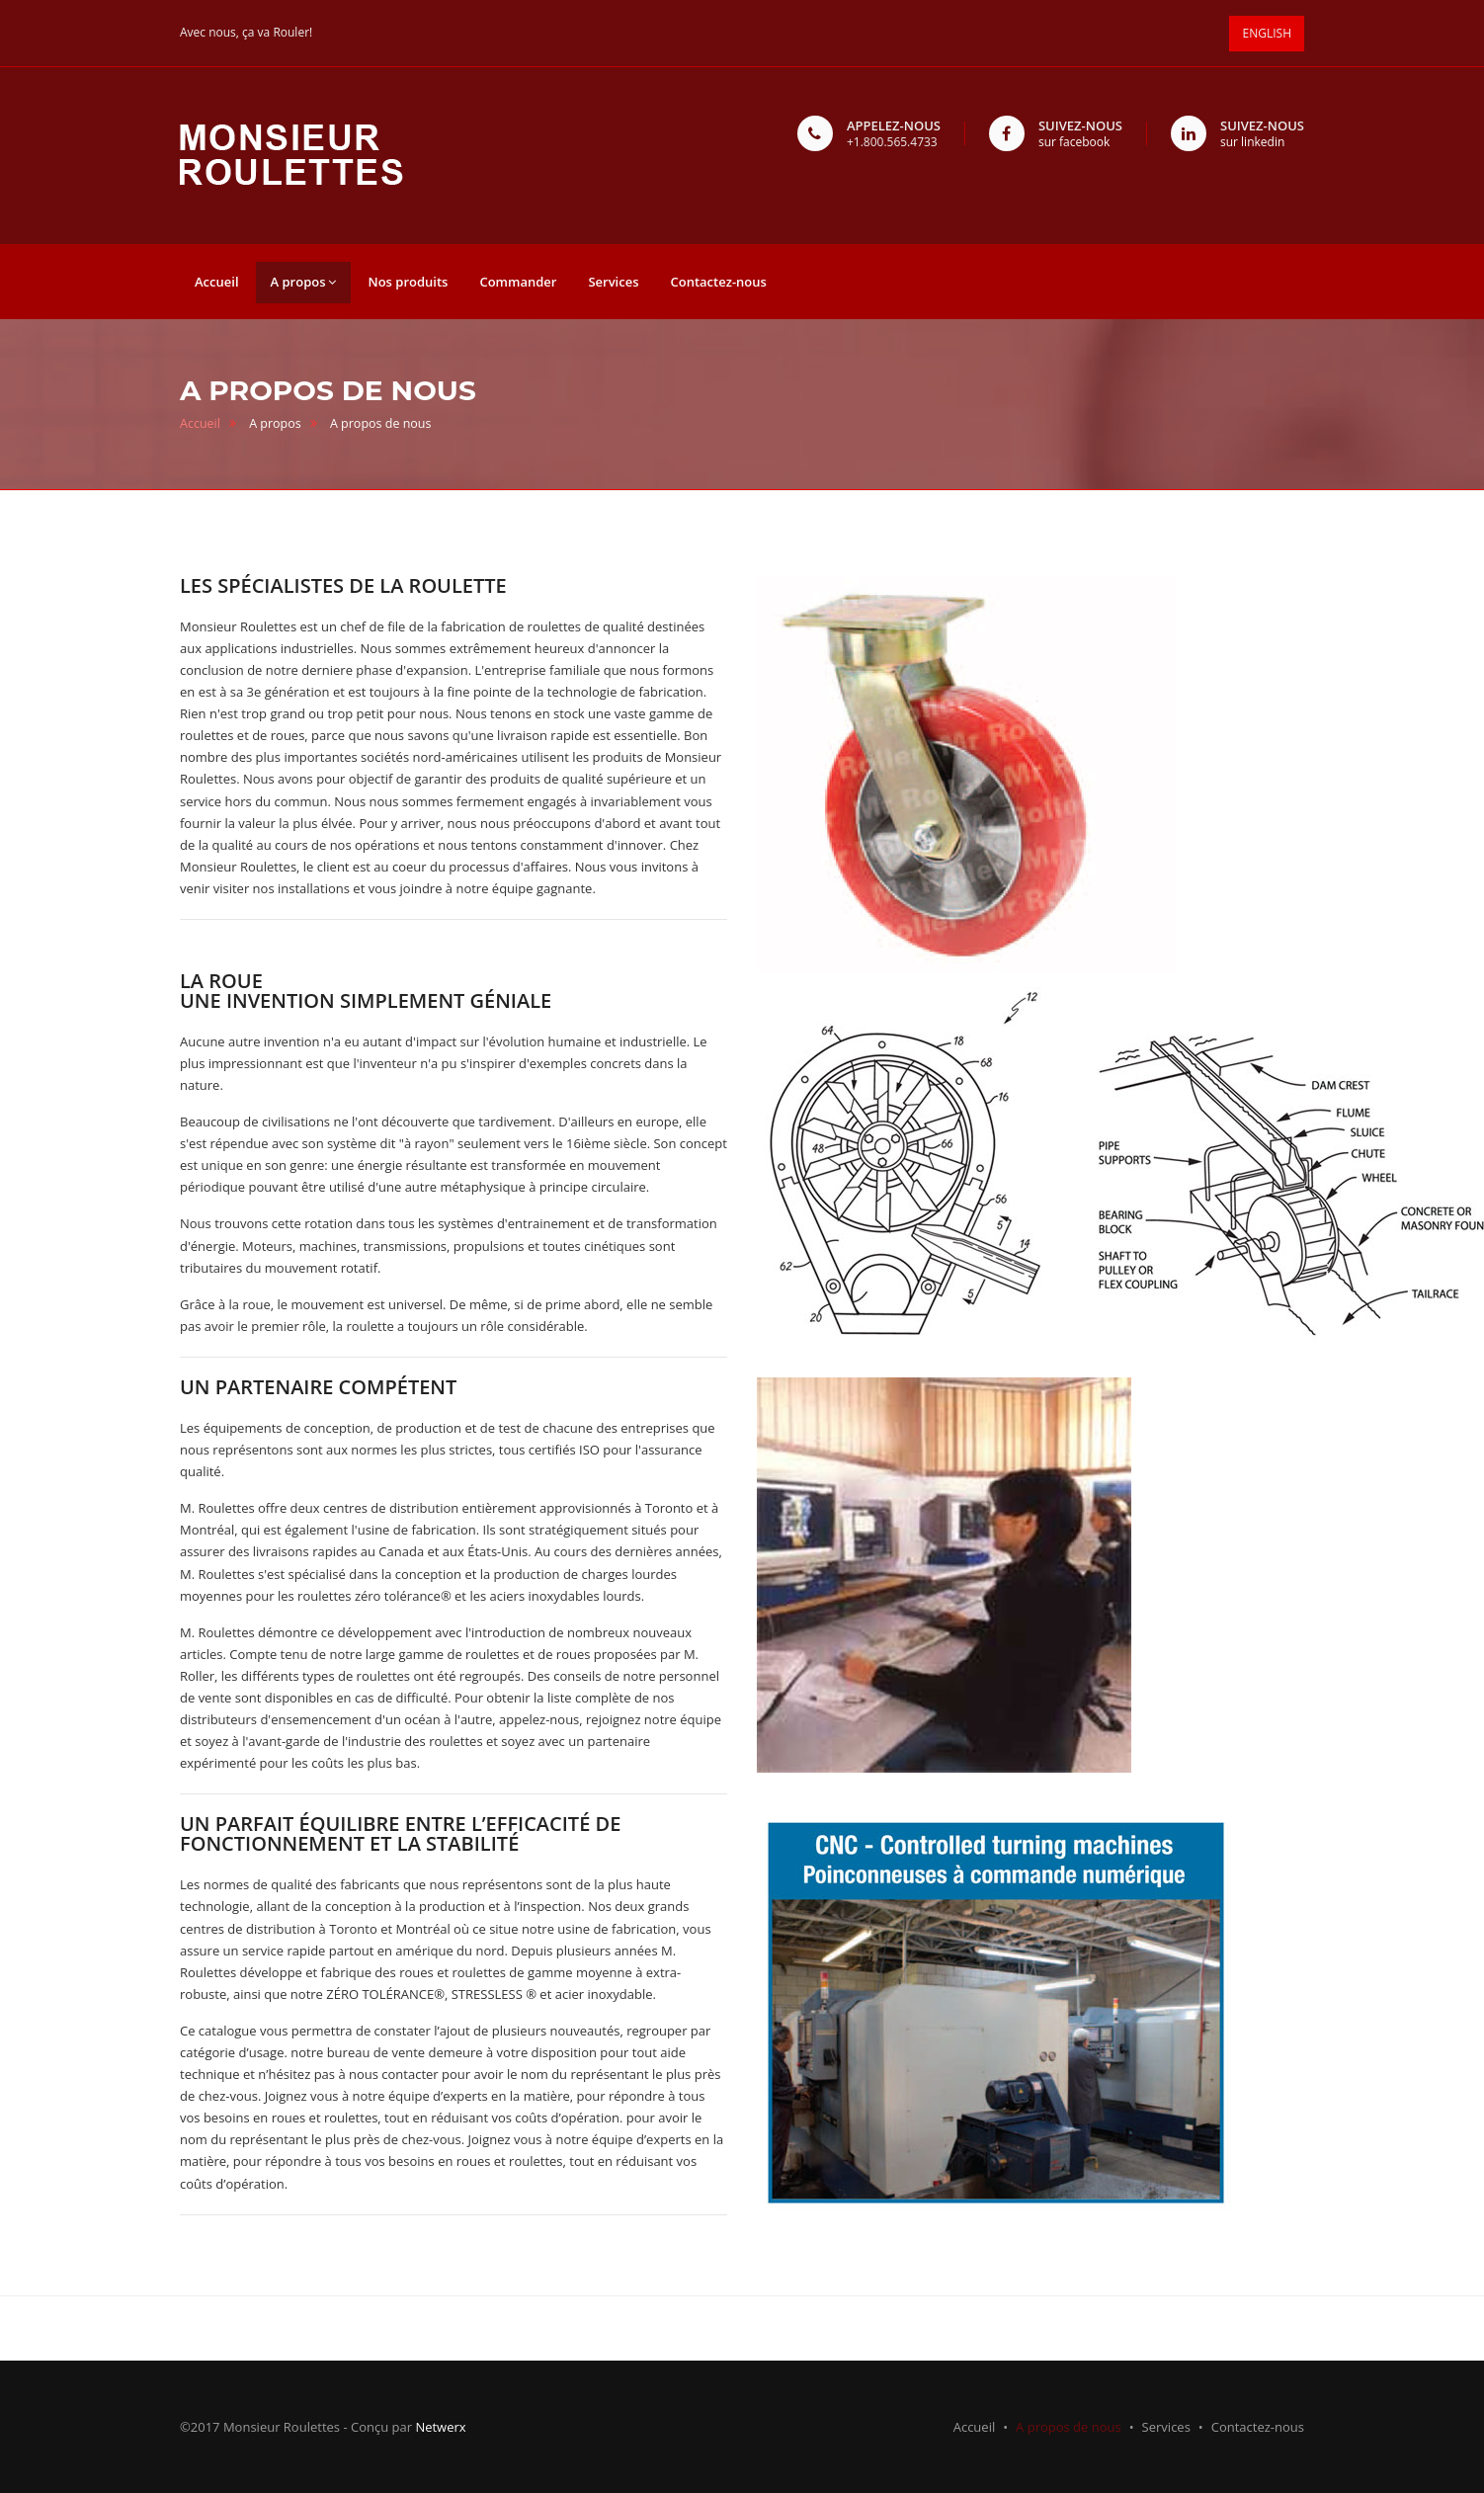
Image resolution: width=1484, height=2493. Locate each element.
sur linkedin (1252, 141)
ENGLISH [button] (1267, 33)
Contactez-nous (1257, 2427)
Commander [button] (517, 282)
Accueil (200, 423)
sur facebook (1074, 141)
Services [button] (613, 282)
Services (1166, 2427)
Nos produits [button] (408, 282)
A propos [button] (304, 282)
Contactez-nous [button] (718, 282)
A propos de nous (1068, 2427)
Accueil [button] (217, 282)
